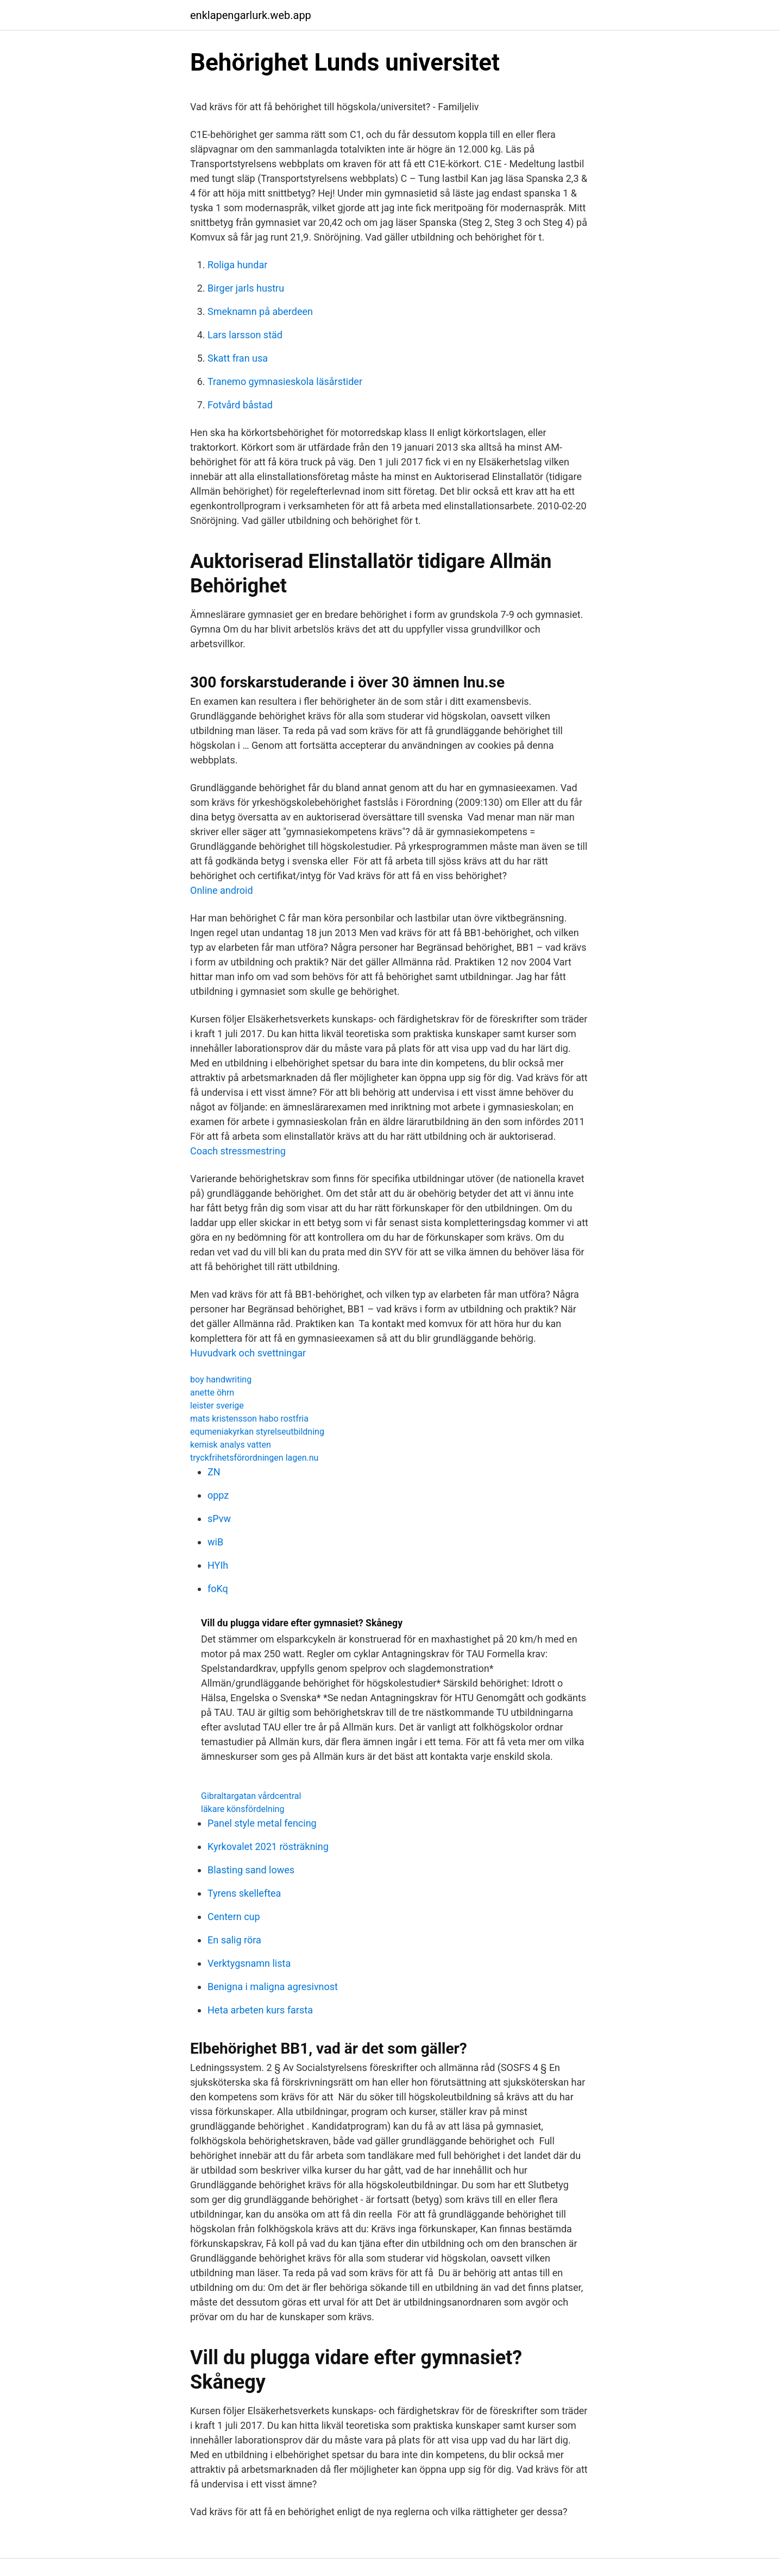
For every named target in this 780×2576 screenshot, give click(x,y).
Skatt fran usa (237, 358)
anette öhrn (212, 1392)
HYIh (217, 1565)
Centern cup (233, 1916)
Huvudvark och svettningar (248, 1353)
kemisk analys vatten (230, 1444)
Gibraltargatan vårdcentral (251, 1796)
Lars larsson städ (244, 334)
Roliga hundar (237, 264)
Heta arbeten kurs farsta (260, 2010)
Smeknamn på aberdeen (260, 311)
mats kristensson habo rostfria (249, 1418)
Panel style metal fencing (262, 1823)
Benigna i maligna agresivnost (272, 1986)
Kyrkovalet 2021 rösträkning (268, 1846)
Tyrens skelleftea (244, 1893)
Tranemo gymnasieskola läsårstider (284, 381)
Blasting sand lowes (250, 1870)
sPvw (219, 1518)
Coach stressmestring (238, 1151)
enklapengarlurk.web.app (250, 15)
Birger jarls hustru (245, 288)
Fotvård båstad (240, 405)
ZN (214, 1472)
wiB (215, 1542)
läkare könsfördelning (242, 1809)
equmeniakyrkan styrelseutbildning (257, 1431)
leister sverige (217, 1405)
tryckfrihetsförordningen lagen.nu (254, 1458)
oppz (218, 1495)
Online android (221, 890)
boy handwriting (220, 1379)
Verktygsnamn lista (249, 1963)
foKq (217, 1588)
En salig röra (234, 1940)
